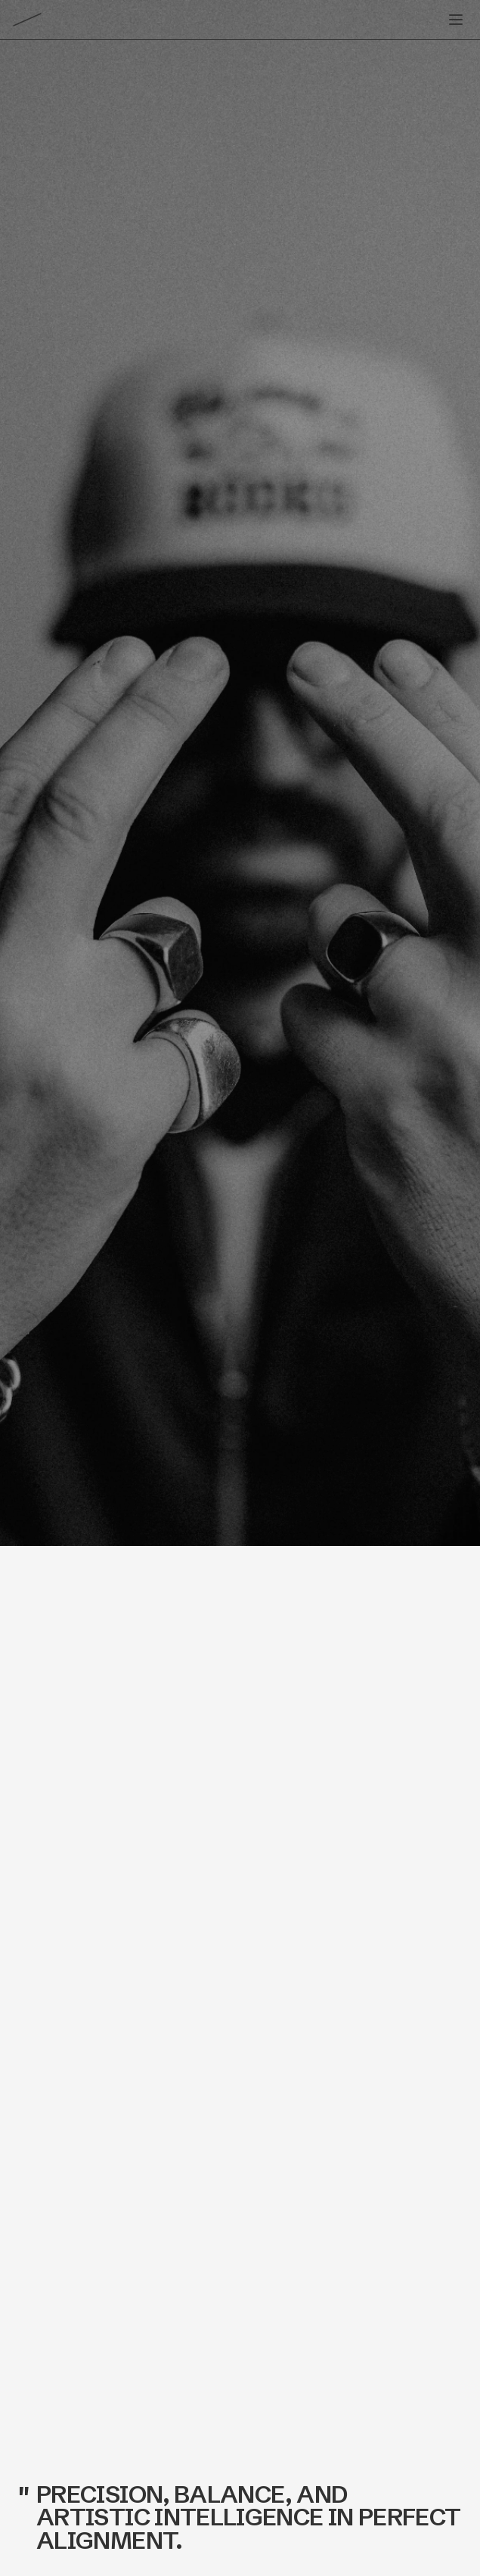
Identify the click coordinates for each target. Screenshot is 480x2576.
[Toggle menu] (456, 20)
